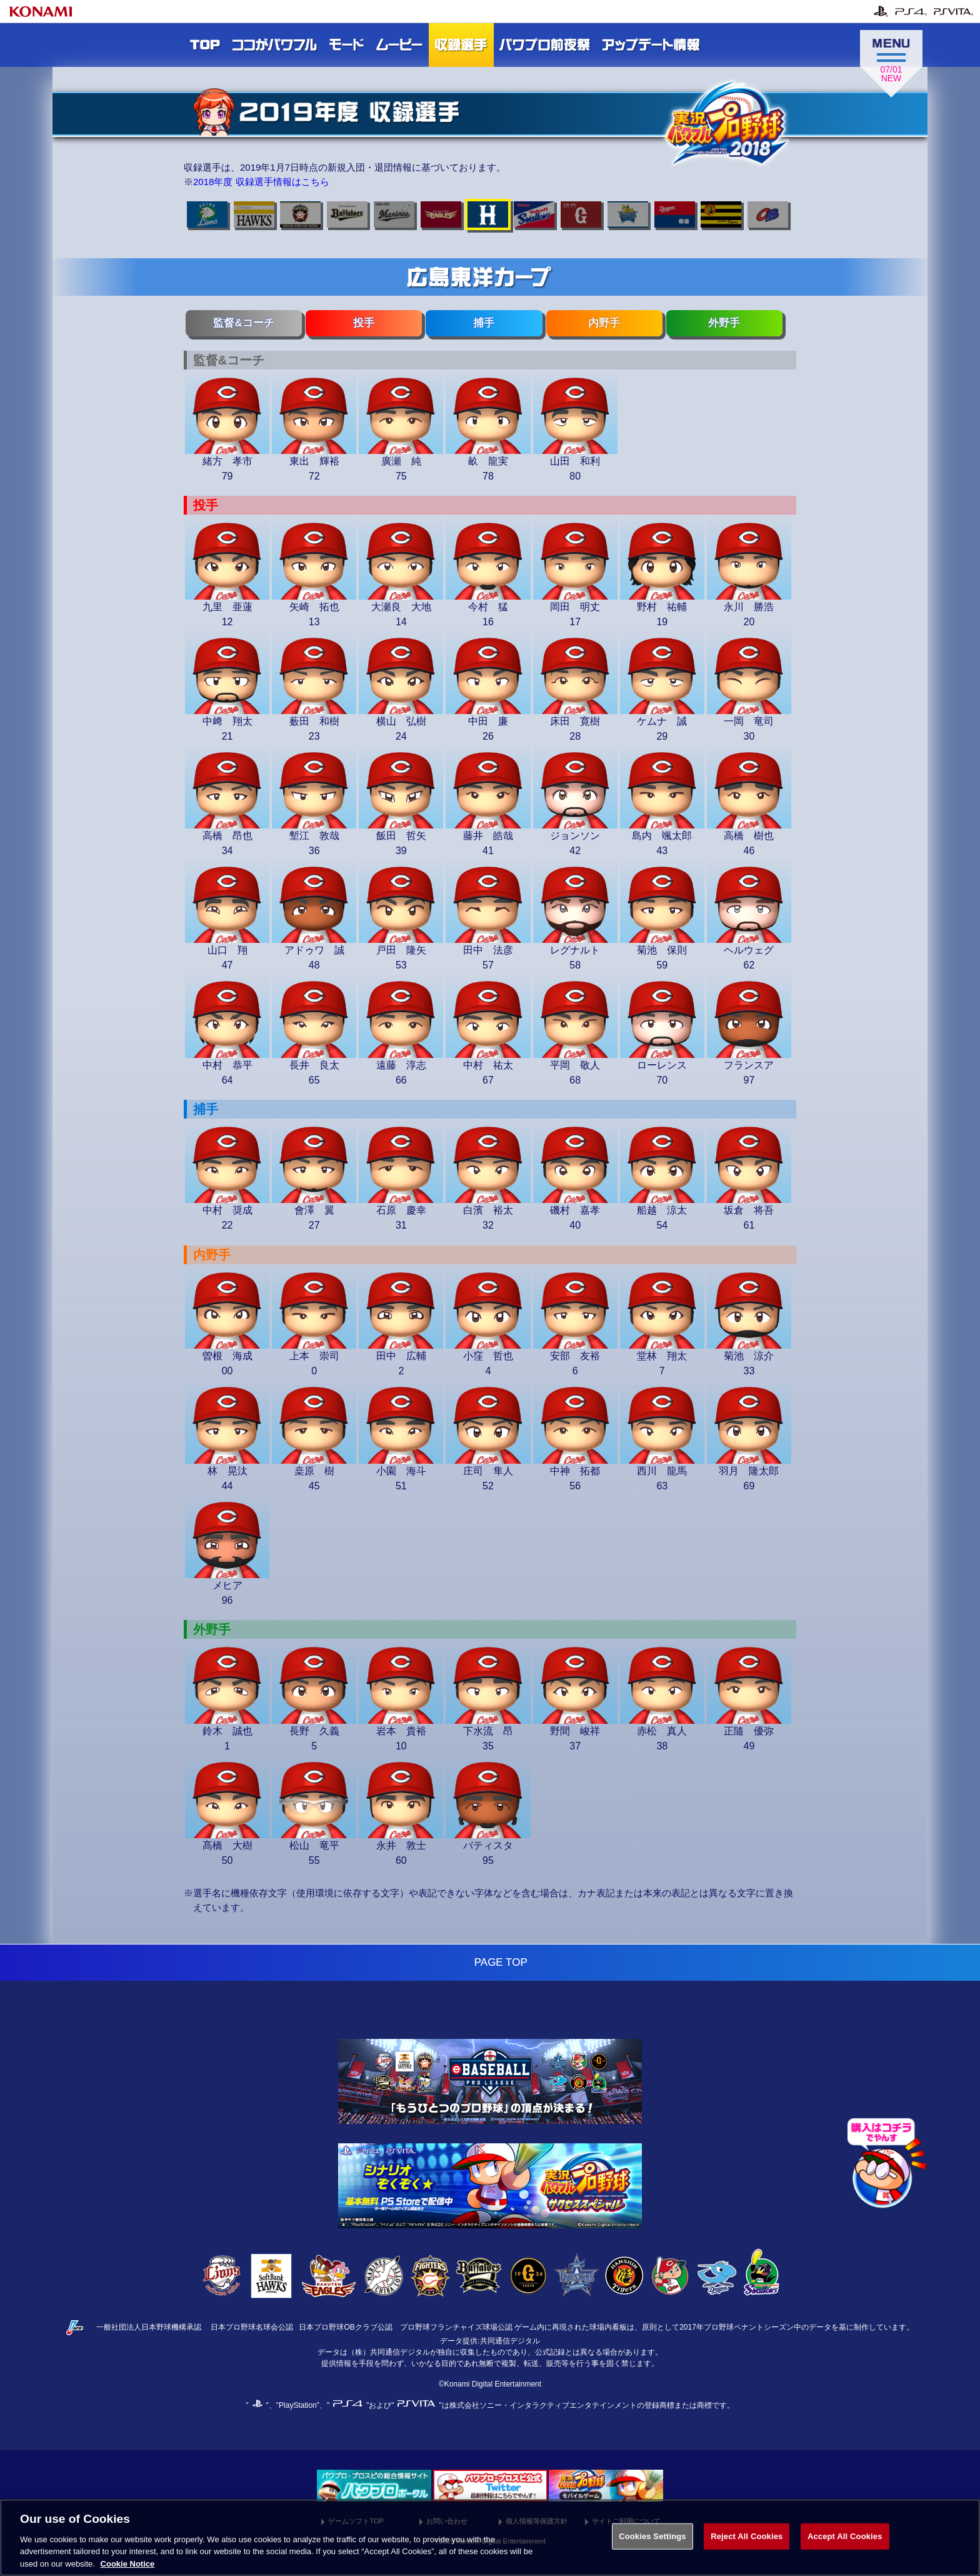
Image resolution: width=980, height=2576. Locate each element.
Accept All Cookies (845, 2540)
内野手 (604, 323)
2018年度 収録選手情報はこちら (261, 181)
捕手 (483, 323)
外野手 (724, 323)
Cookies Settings (652, 2540)
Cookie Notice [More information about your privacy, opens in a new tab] (128, 2568)
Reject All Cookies (746, 2540)
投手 (363, 323)
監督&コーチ (243, 323)
